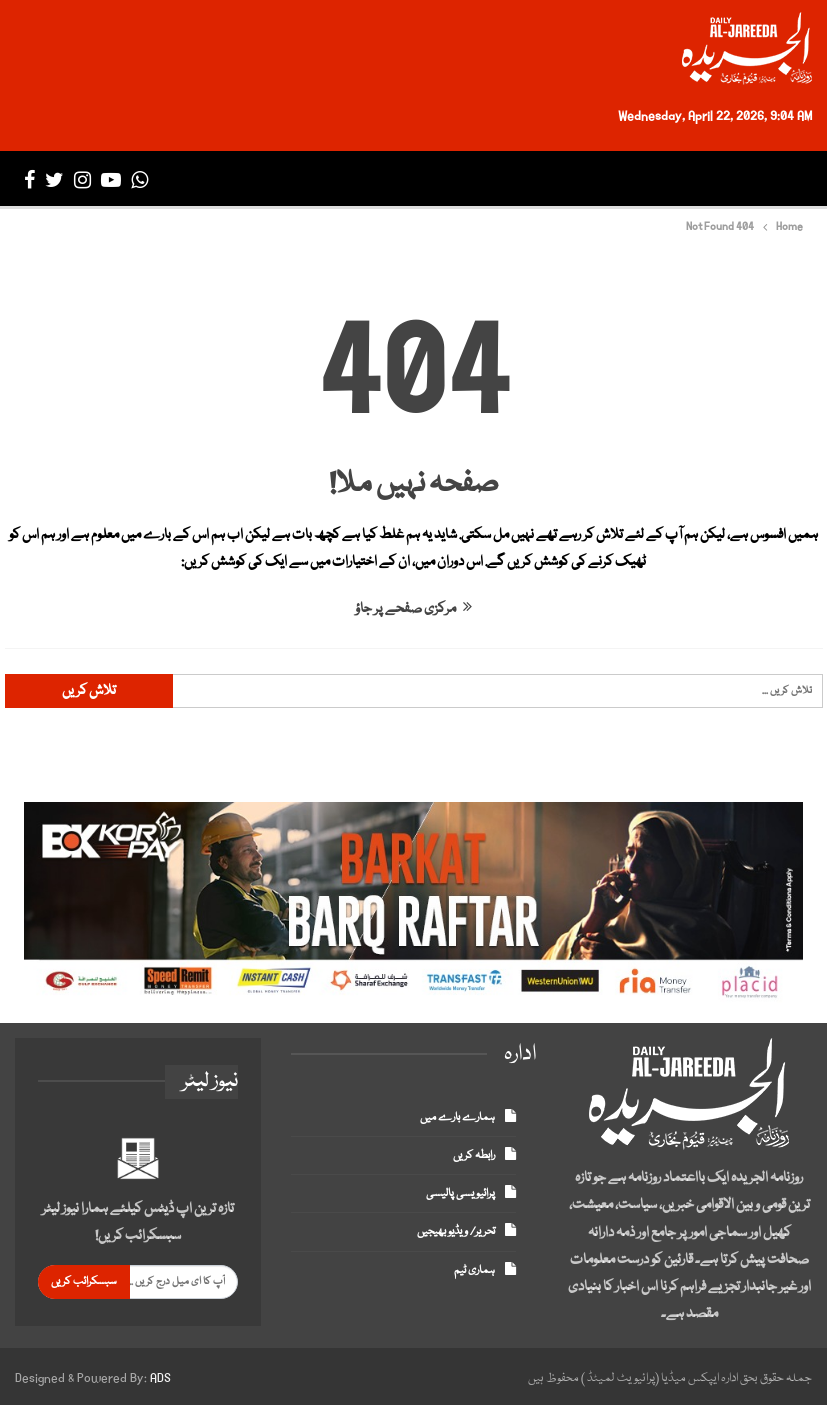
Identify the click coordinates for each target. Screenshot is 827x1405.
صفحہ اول (767, 179)
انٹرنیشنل (547, 179)
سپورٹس (429, 179)
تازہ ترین (696, 179)
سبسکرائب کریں (84, 1281)
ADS (160, 1378)
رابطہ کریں (474, 1155)
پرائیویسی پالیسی (460, 1193)
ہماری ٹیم (474, 1270)
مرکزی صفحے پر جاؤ (413, 609)
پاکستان (632, 179)
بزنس (485, 179)
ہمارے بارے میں (457, 1117)
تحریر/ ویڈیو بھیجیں (456, 1231)
